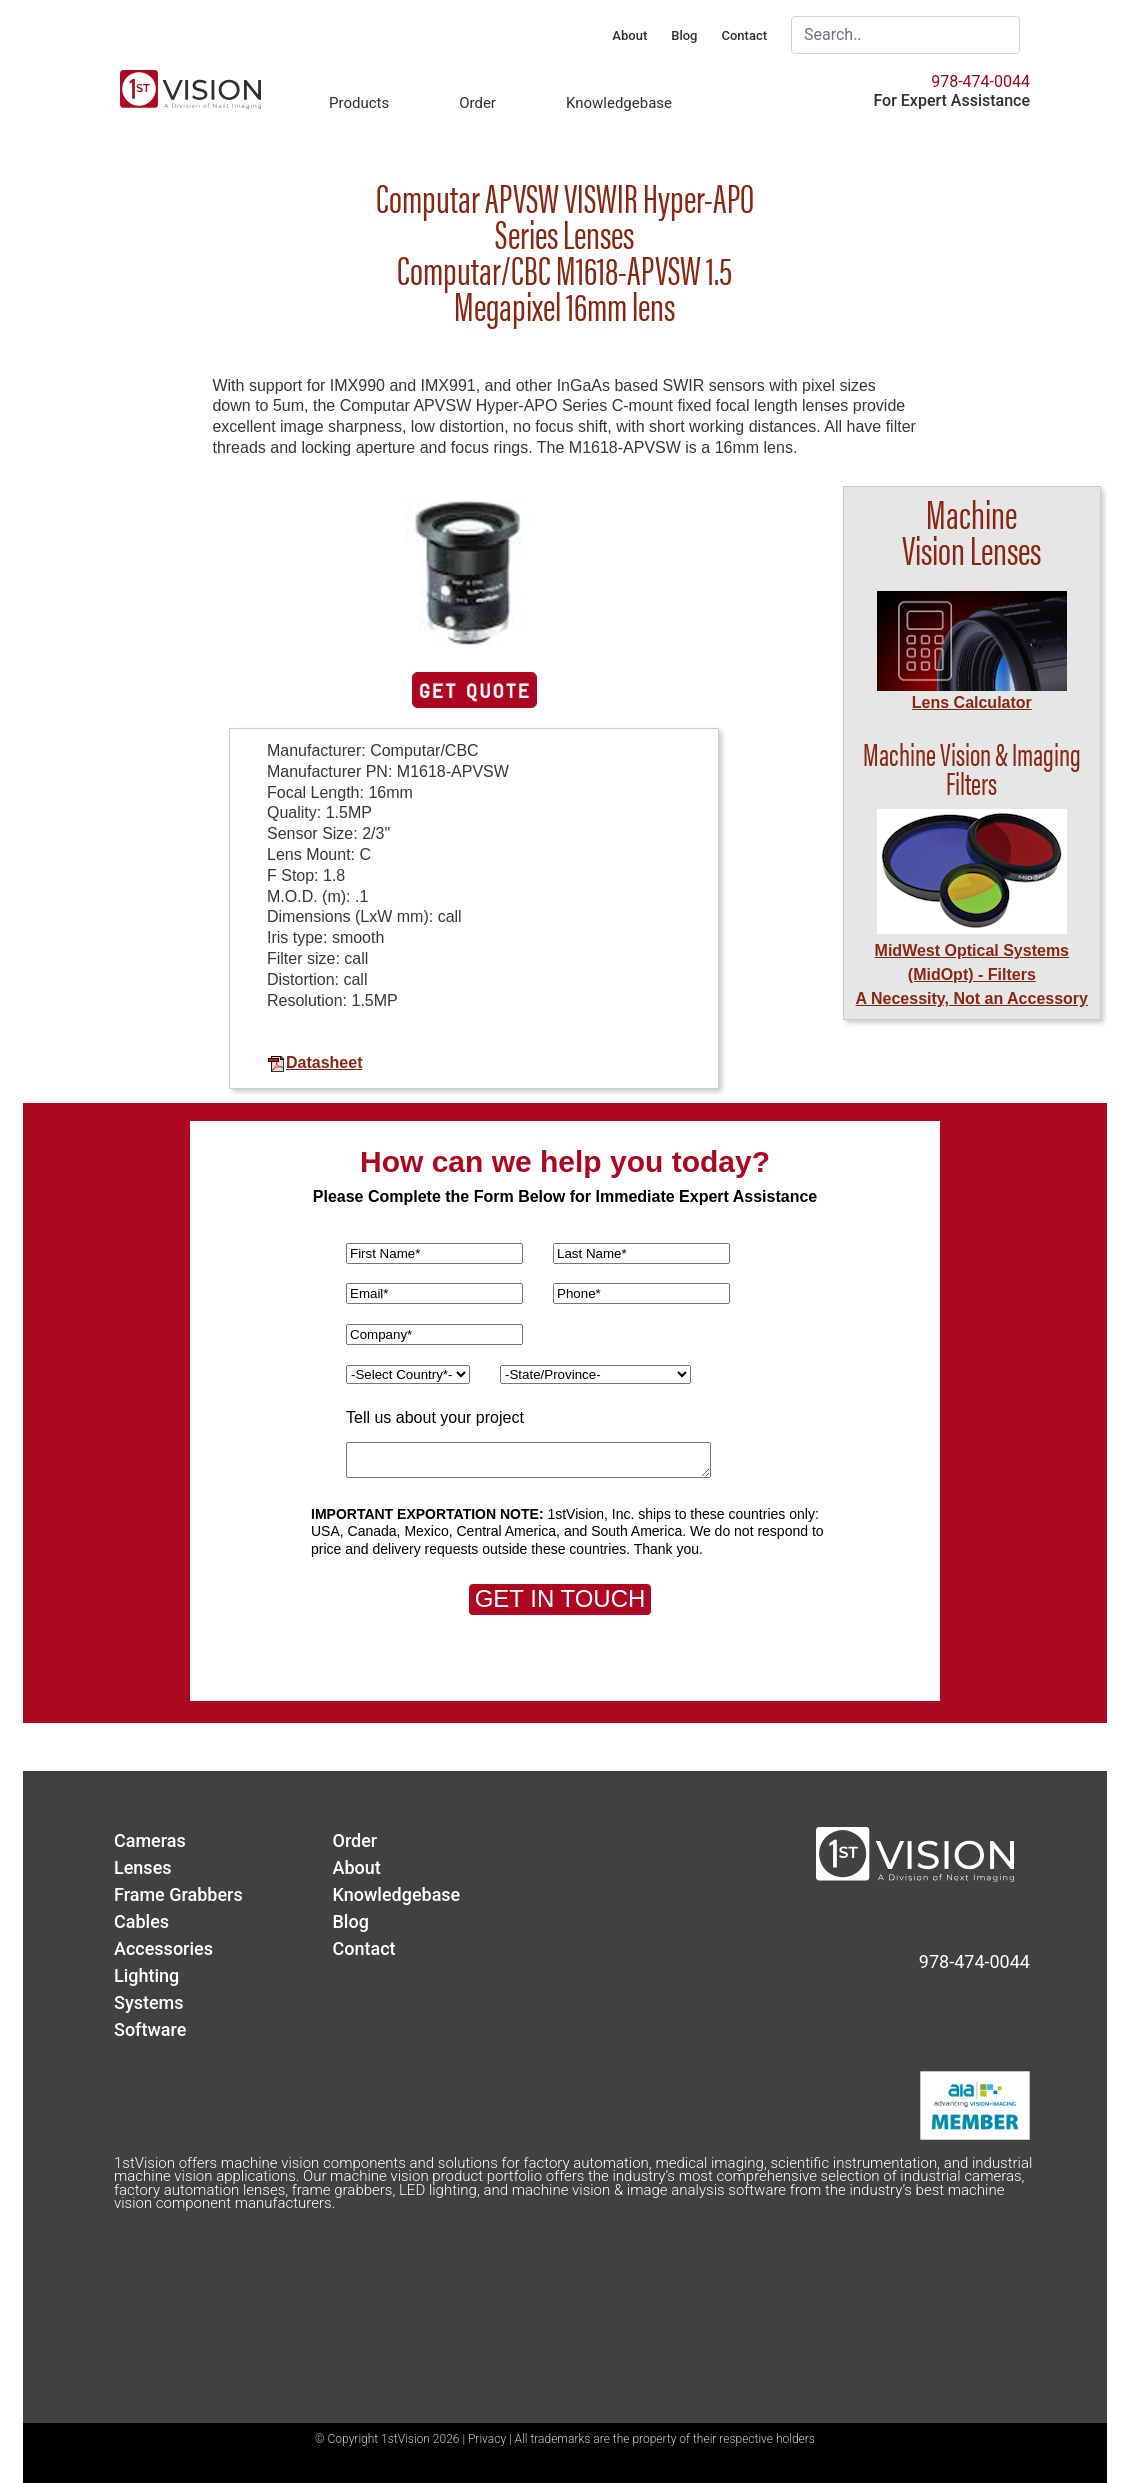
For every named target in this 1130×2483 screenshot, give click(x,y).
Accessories (163, 1948)
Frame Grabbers (178, 1894)
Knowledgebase (619, 103)
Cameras (150, 1840)
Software (150, 2029)
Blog (684, 35)
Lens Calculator (972, 702)
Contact (744, 35)
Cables (141, 1921)
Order (477, 103)
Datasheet (314, 1062)
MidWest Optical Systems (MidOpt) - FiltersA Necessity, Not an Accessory (972, 974)
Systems (149, 2002)
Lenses (143, 1867)
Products (359, 103)
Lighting (146, 1975)
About (629, 35)
